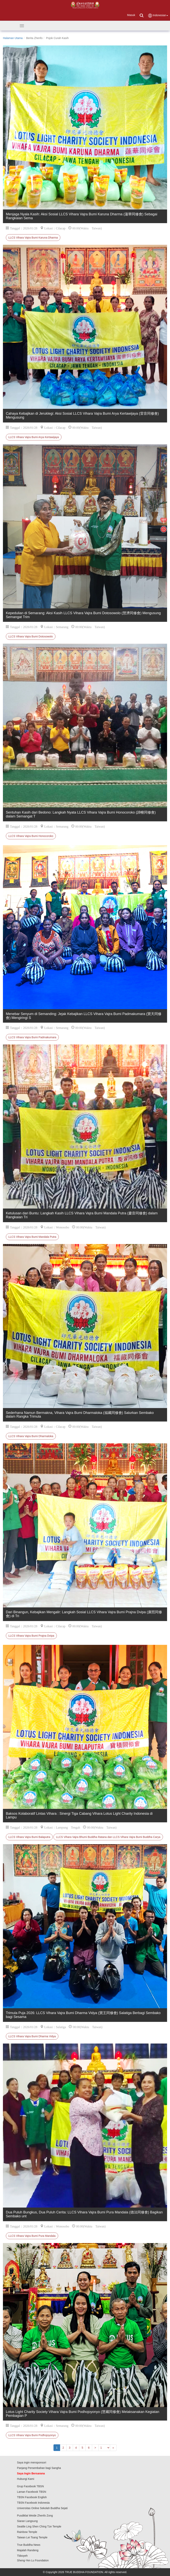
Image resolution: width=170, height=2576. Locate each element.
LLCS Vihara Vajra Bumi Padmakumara (32, 1037)
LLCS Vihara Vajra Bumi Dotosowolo (30, 636)
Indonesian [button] (158, 15)
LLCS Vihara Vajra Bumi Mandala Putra (32, 1236)
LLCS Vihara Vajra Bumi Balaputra (29, 1837)
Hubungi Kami (25, 2478)
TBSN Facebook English (32, 2497)
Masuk (131, 15)
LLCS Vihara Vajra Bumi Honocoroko (30, 836)
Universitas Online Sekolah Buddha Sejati (42, 2508)
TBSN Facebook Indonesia (33, 2502)
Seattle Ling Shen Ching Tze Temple (39, 2526)
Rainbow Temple (27, 2531)
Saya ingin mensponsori (31, 2462)
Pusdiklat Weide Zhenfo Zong (35, 2515)
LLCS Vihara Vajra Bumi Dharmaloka (30, 1436)
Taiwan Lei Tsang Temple (32, 2537)
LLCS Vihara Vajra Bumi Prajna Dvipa (31, 1635)
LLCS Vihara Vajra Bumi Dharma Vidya (32, 2036)
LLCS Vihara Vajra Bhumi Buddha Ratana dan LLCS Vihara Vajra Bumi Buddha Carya (108, 1837)
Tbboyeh (22, 2555)
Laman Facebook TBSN (31, 2491)
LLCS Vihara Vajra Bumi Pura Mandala (32, 2235)
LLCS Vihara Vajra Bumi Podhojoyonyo (32, 2435)
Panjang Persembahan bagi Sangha (39, 2468)
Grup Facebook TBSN (30, 2486)
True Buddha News (28, 2544)
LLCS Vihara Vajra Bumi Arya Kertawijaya (33, 437)
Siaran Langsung (27, 2521)
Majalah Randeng (27, 2550)
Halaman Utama (13, 38)
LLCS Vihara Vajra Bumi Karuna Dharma (33, 237)
